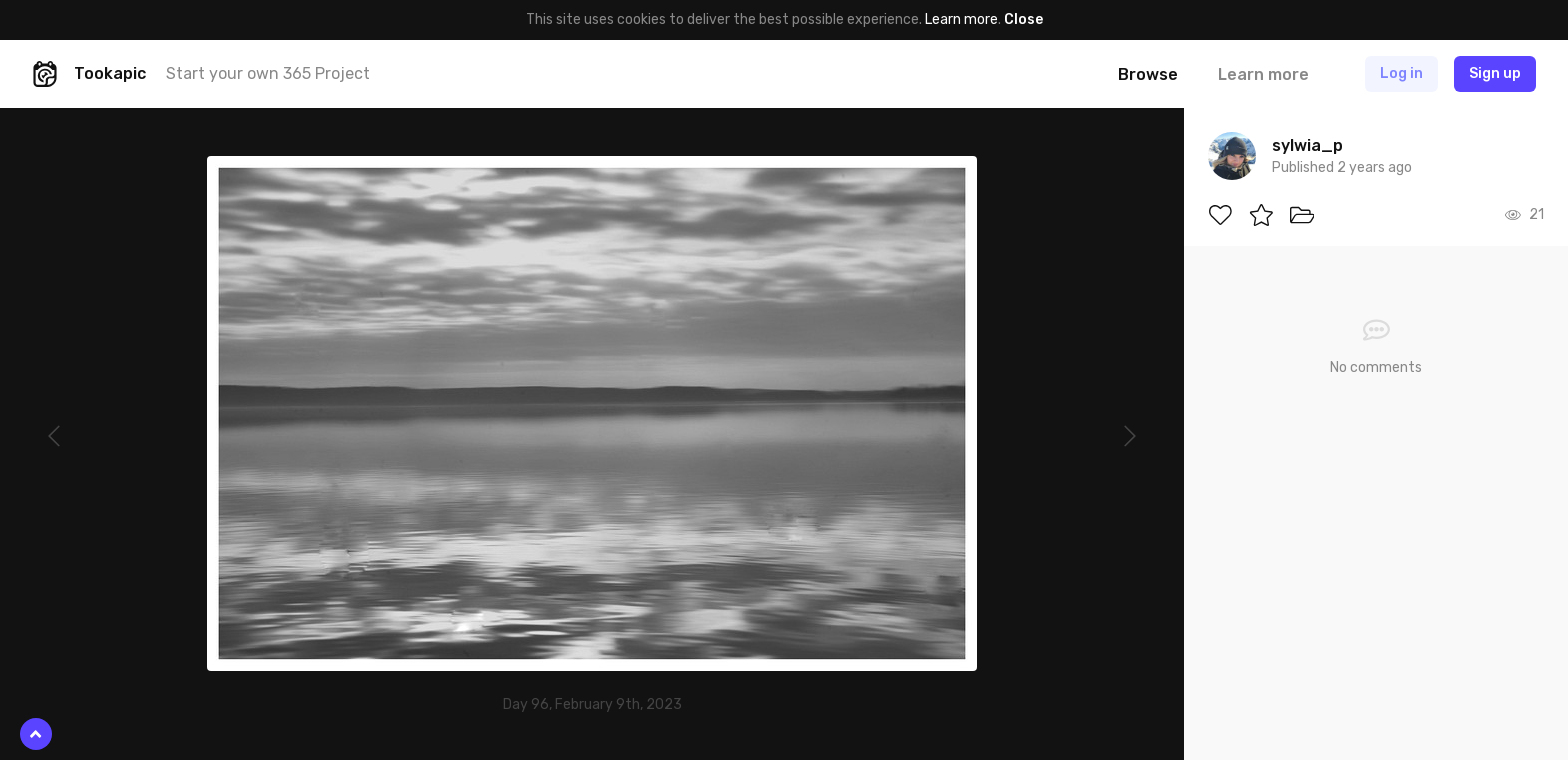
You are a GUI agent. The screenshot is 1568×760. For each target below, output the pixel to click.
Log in (1401, 73)
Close (1023, 19)
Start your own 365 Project (268, 73)
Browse (1148, 74)
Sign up (1495, 73)
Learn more (961, 19)
